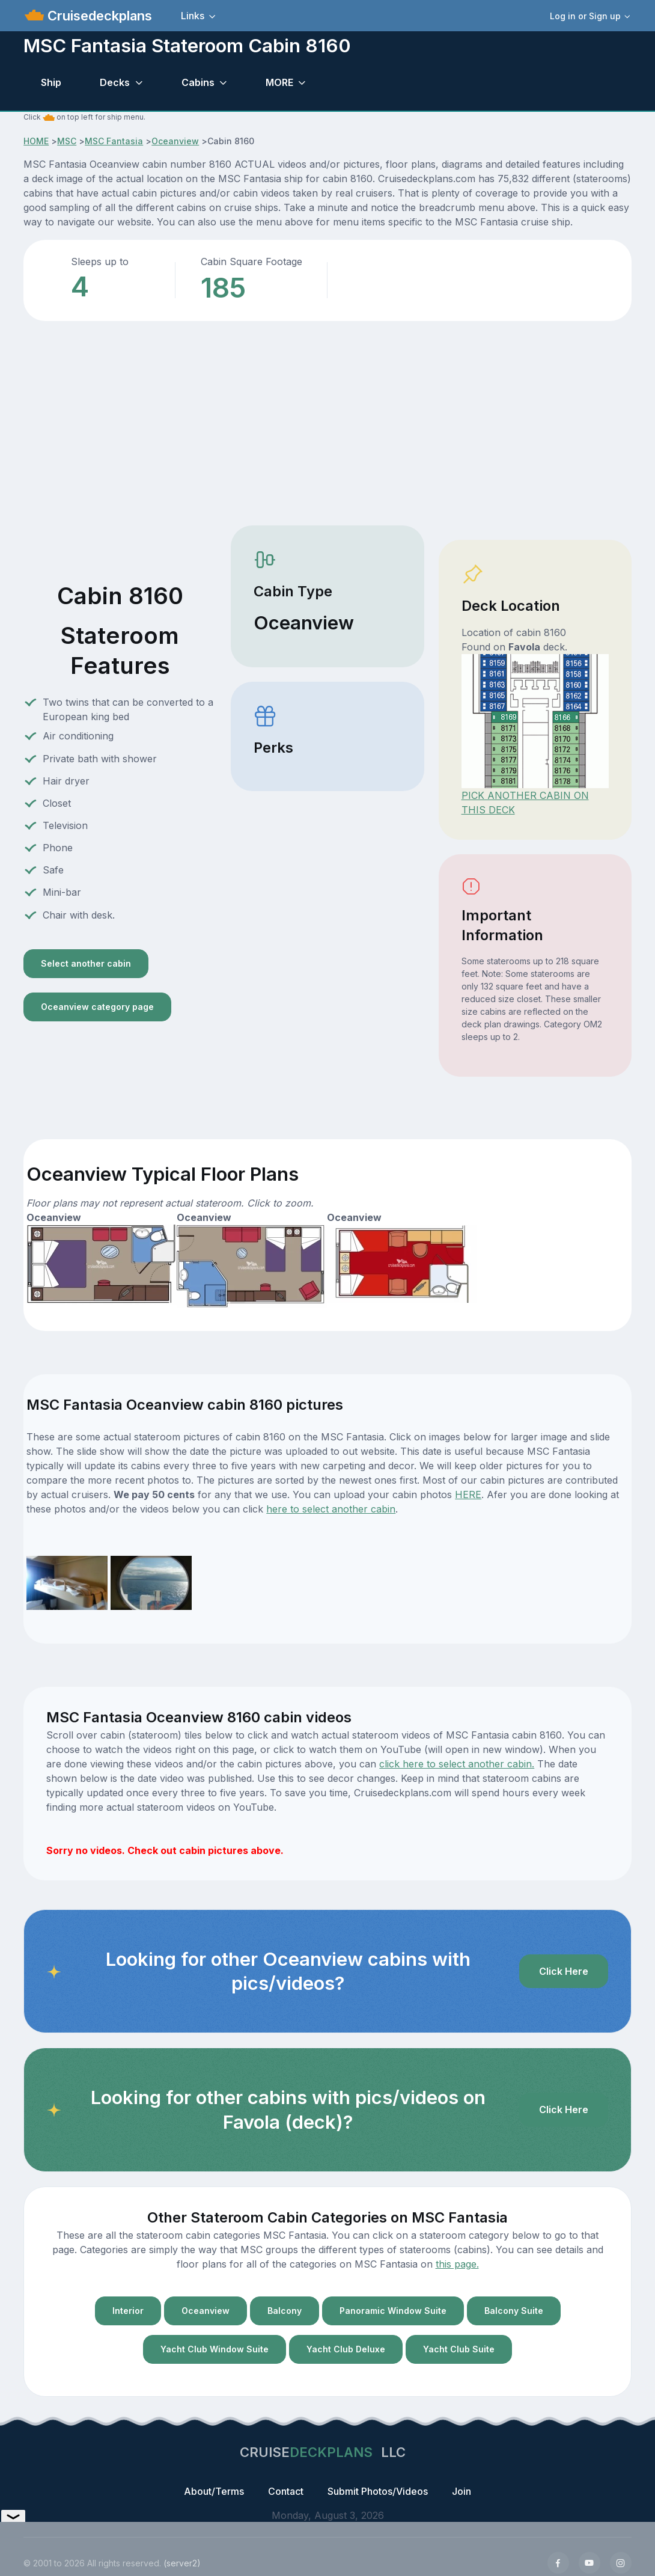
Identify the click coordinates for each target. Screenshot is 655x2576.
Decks (115, 82)
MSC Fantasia (114, 141)
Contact (285, 2491)
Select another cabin (86, 963)
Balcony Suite (513, 2310)
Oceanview (175, 141)
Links (192, 16)
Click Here (563, 1971)
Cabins (198, 82)
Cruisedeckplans (98, 15)
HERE (468, 1494)
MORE (279, 82)
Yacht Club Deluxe (345, 2349)
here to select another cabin (330, 1509)
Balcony (284, 2310)
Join (461, 2491)
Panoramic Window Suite (393, 2310)
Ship (51, 82)
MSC (66, 141)
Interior (128, 2310)
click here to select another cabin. (456, 1764)
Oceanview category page (97, 1007)
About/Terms (214, 2491)
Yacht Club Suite (459, 2349)
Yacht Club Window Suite (214, 2349)
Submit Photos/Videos (378, 2491)
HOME (36, 141)
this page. (457, 2264)
